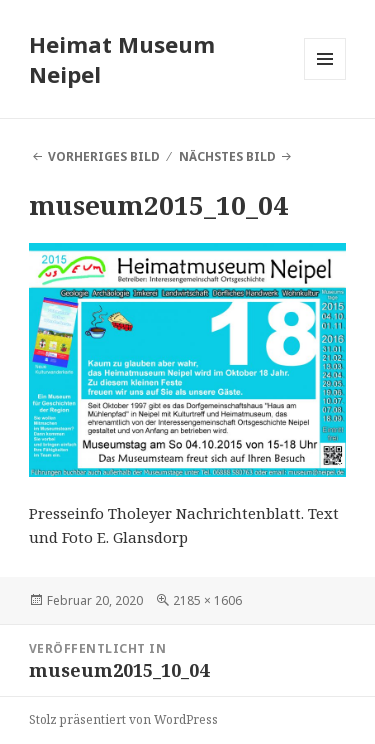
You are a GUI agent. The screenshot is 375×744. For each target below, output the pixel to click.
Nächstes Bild (227, 156)
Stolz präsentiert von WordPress (123, 719)
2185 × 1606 (207, 600)
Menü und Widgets (325, 79)
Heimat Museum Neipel (122, 59)
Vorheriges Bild (104, 156)
